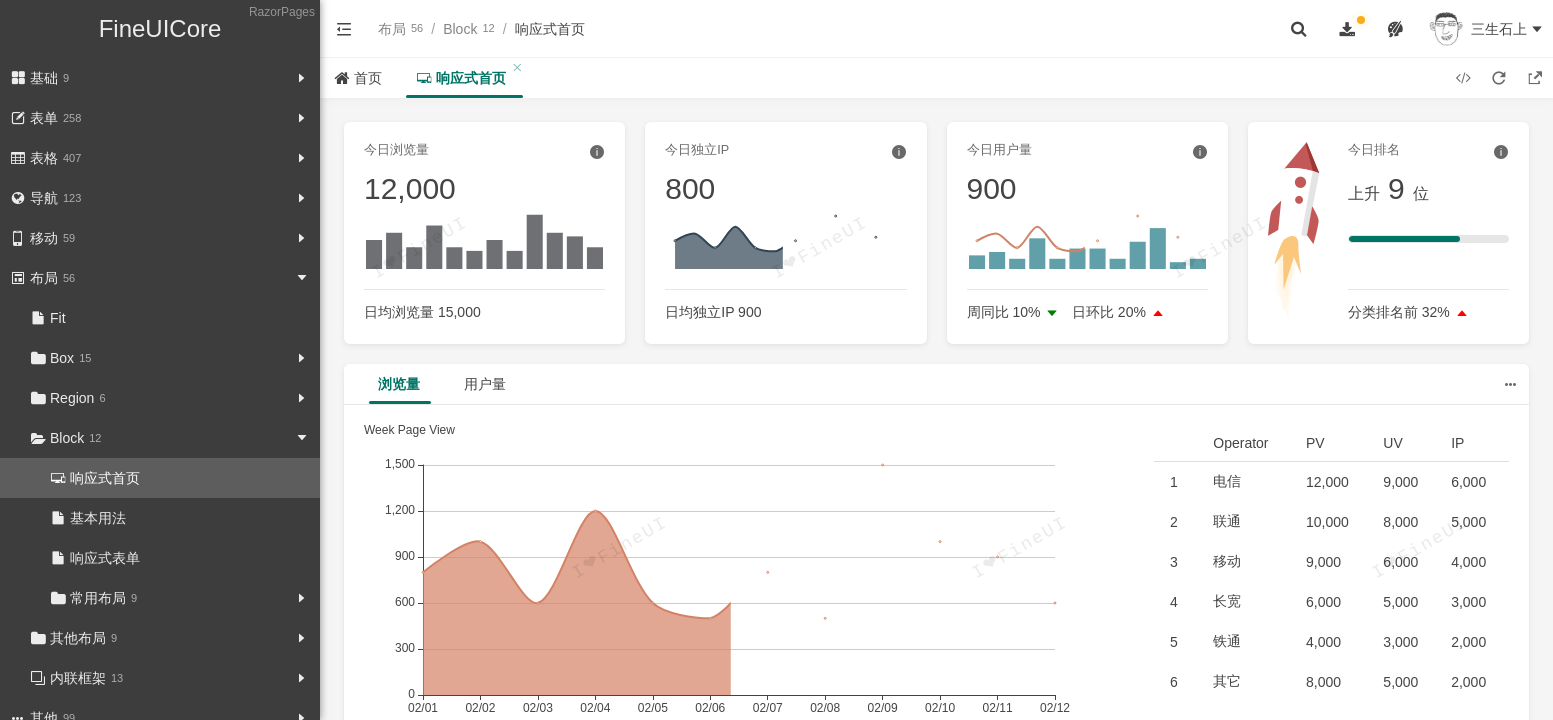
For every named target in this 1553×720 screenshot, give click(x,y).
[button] (344, 29)
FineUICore (160, 28)
